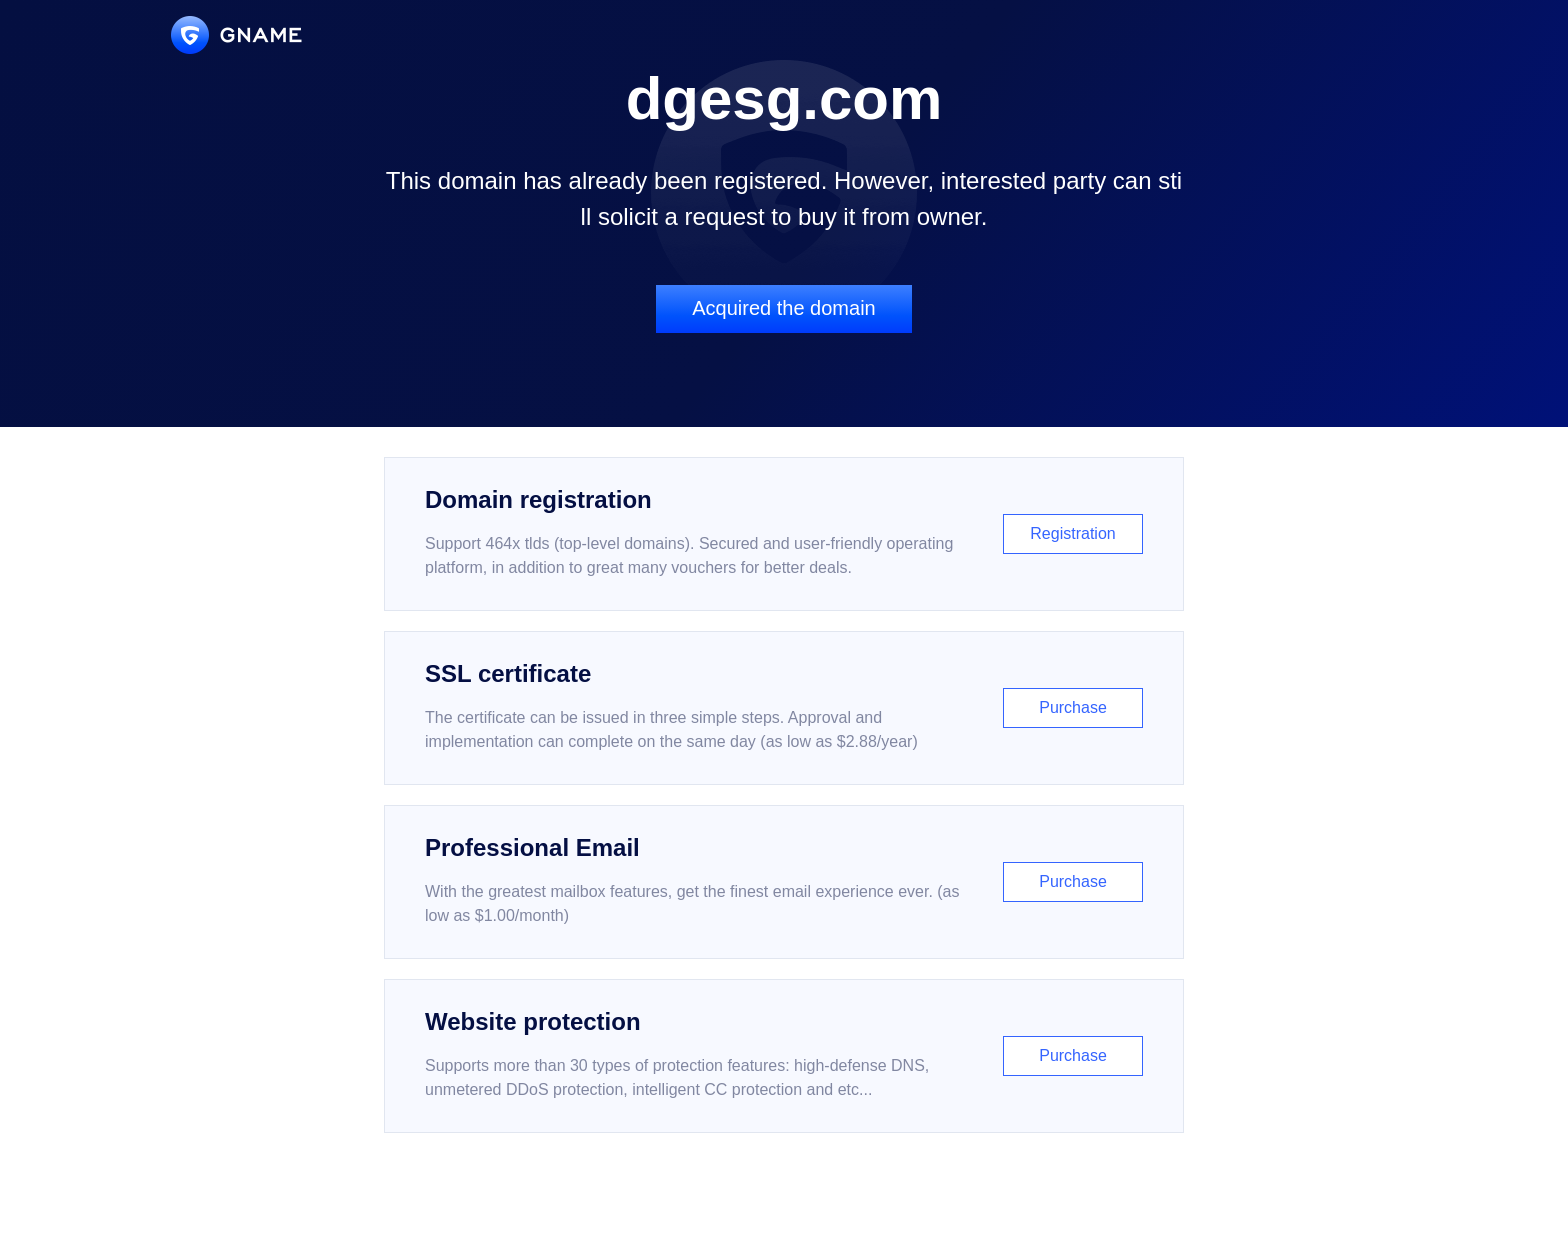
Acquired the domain (783, 308)
